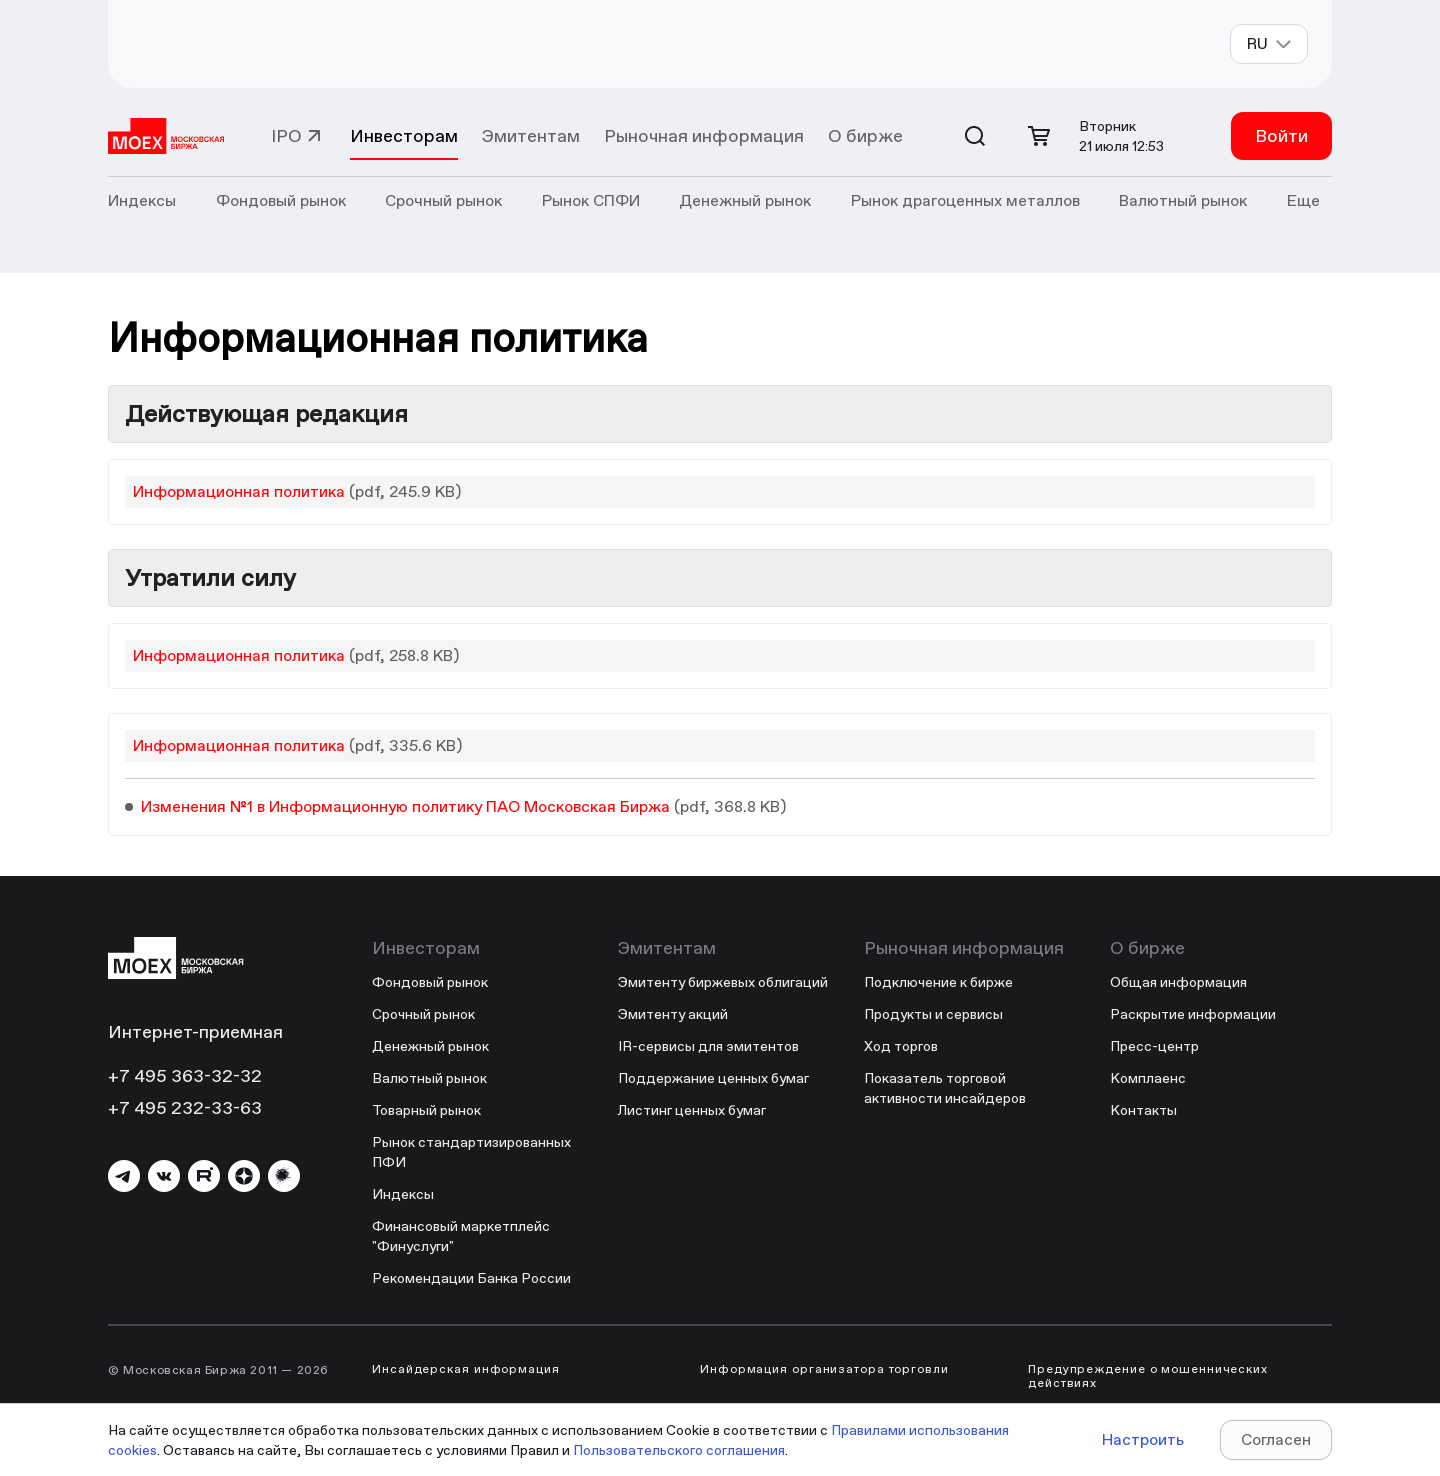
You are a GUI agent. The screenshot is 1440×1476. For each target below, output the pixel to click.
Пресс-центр (1154, 1046)
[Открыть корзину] (1039, 136)
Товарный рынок (426, 1110)
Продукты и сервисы (933, 1014)
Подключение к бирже (938, 982)
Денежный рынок (430, 1046)
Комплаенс (1148, 1078)
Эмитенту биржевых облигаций (723, 982)
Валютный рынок (429, 1078)
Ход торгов (901, 1046)
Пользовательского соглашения (679, 1450)
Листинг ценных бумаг (692, 1110)
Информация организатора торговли (824, 1369)
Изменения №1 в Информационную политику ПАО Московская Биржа (405, 806)
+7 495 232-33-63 (185, 1107)
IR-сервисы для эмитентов (708, 1046)
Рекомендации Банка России (471, 1278)
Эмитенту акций (673, 1014)
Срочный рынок (423, 1014)
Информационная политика (239, 491)
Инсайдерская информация (466, 1369)
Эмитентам (531, 135)
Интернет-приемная (195, 1031)
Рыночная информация (704, 135)
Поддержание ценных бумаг (713, 1078)
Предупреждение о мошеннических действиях (1148, 1376)
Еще (1303, 200)
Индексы (403, 1194)
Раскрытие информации (1193, 1014)
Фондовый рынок (430, 982)
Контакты (1143, 1110)
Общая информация (1178, 982)
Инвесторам (404, 135)
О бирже (865, 135)
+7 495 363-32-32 (185, 1075)
